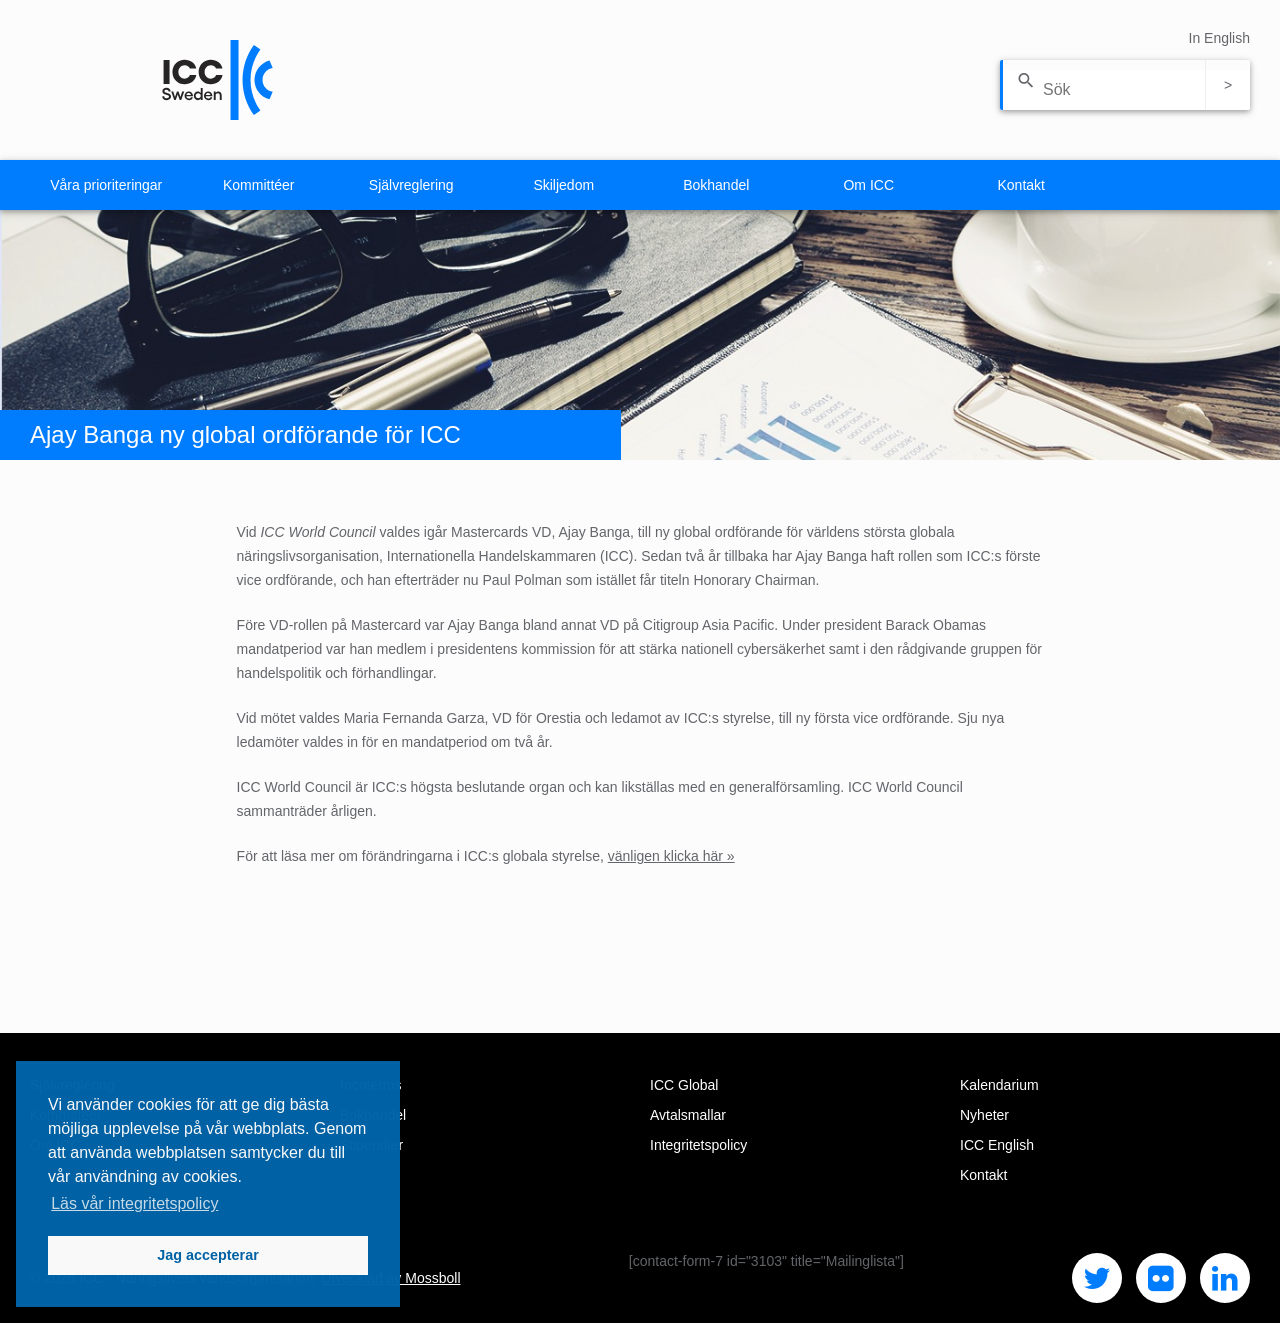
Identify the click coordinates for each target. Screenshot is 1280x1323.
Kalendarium (999, 1085)
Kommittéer (259, 185)
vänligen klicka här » (671, 856)
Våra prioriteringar (106, 185)
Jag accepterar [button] (208, 1255)
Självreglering (411, 185)
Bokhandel (716, 185)
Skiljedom (563, 185)
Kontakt (1021, 185)
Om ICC (868, 185)
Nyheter (984, 1115)
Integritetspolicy (698, 1145)
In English (1219, 38)
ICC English (997, 1145)
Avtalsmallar (688, 1115)
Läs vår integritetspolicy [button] (134, 1203)
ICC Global (684, 1085)
